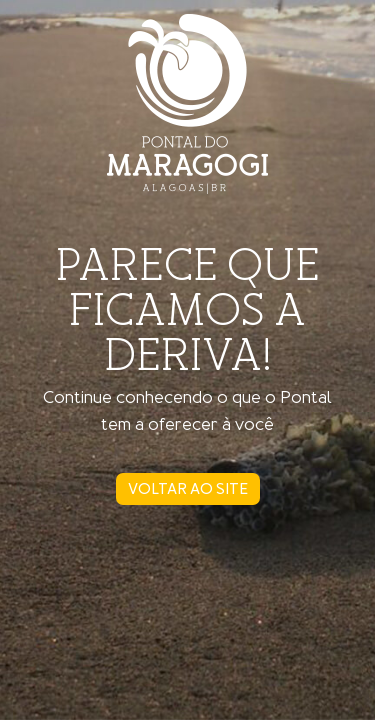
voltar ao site (188, 489)
